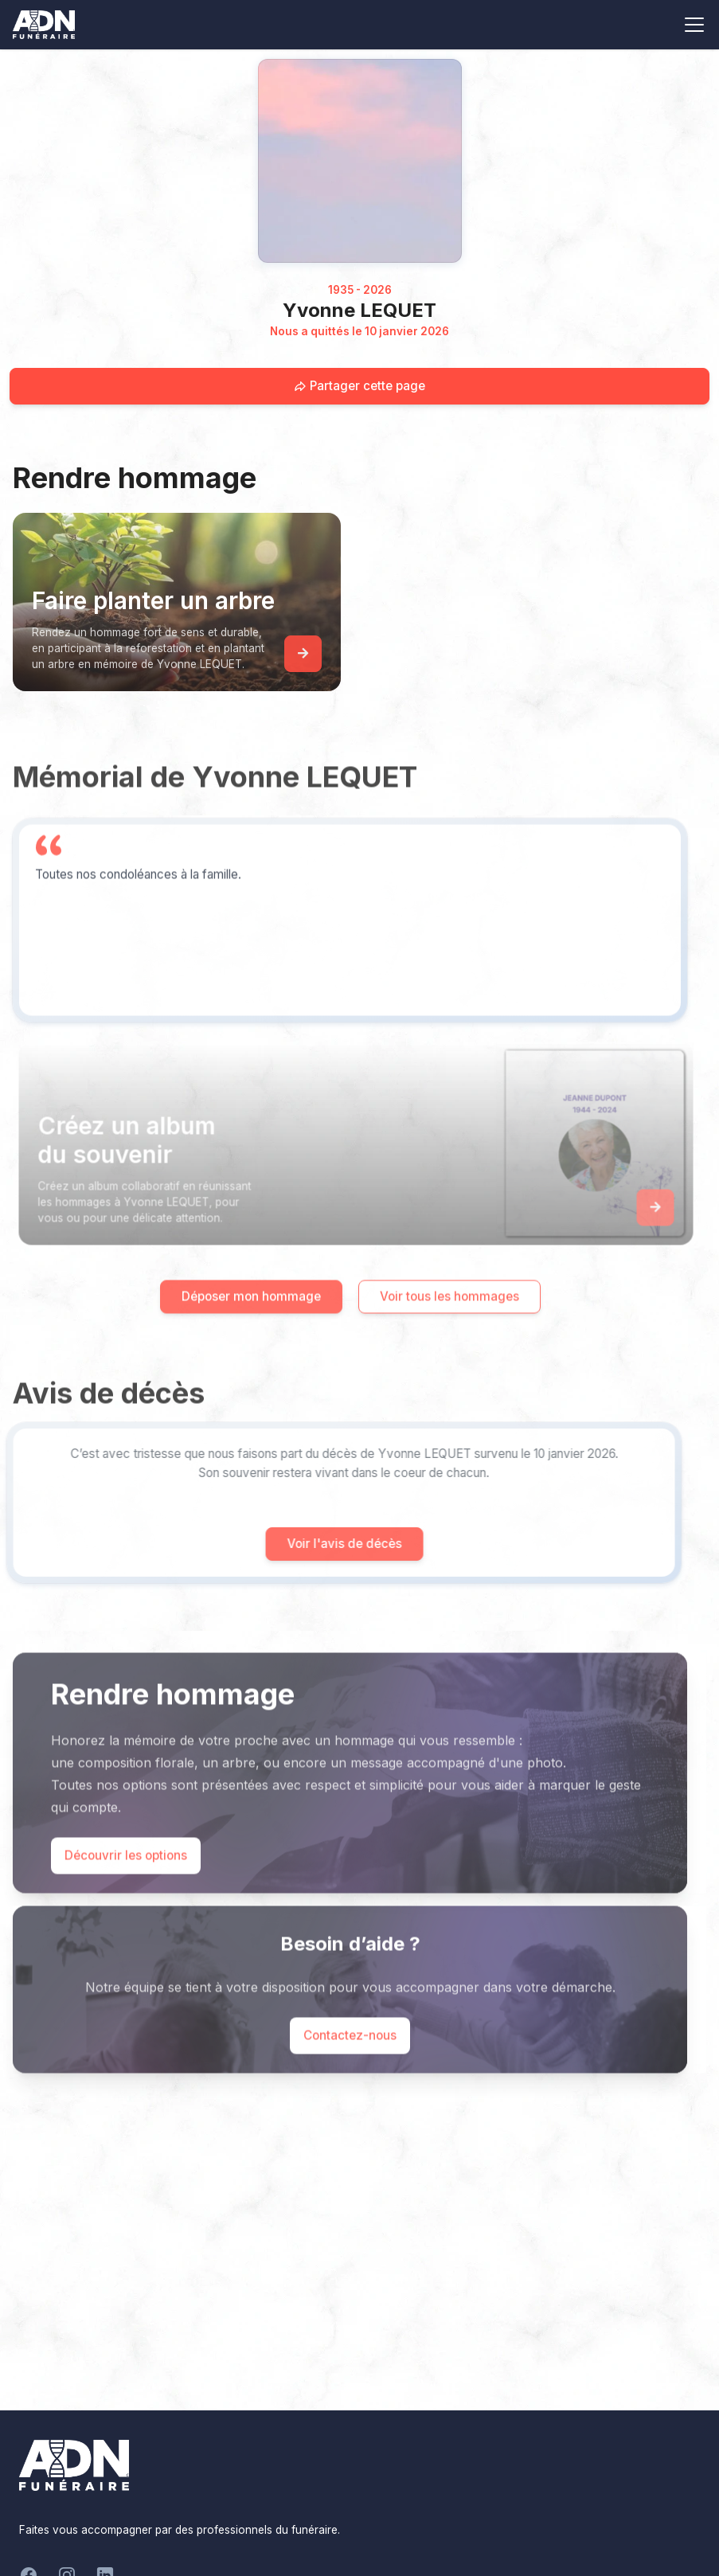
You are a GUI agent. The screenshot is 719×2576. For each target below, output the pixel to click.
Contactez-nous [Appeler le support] (350, 2058)
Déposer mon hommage (251, 1319)
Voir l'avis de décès (320, 1543)
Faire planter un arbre (153, 600)
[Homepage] (360, 161)
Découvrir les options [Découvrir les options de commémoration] (125, 1878)
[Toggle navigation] (694, 24)
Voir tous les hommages (449, 1319)
